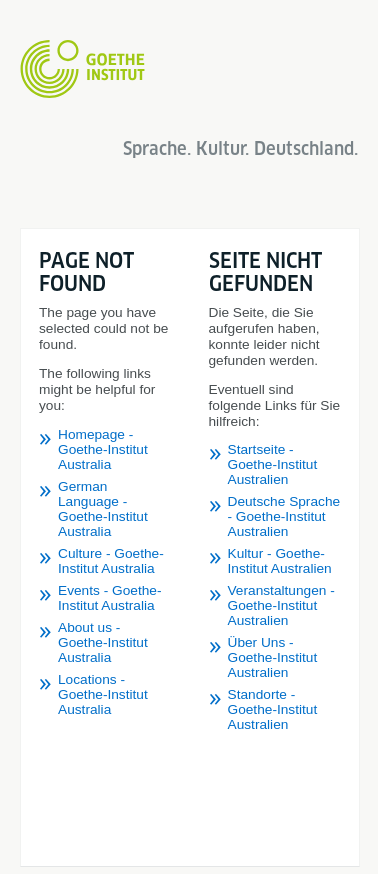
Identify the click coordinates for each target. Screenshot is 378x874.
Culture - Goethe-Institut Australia (111, 561)
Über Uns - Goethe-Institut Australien (273, 657)
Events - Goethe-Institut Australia (109, 598)
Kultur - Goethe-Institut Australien (280, 561)
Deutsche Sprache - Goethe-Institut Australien (284, 516)
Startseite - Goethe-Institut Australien (273, 464)
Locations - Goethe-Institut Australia (103, 694)
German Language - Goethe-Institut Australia (103, 509)
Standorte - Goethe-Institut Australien (273, 709)
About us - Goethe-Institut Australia (103, 642)
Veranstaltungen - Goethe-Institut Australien (281, 605)
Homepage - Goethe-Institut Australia (103, 449)
